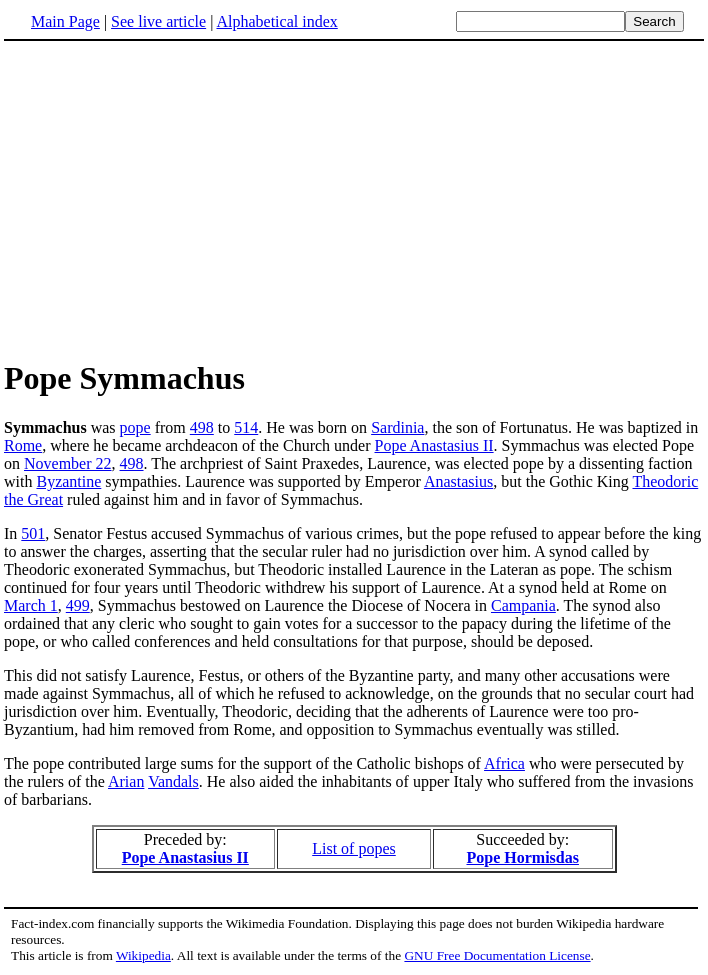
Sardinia (397, 427)
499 (78, 605)
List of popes (354, 848)
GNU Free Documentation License (497, 955)
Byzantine (68, 481)
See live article (158, 21)
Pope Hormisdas (522, 857)
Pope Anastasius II (434, 445)
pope (135, 427)
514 (246, 427)
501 (33, 533)
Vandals (173, 781)
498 (202, 427)
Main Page (65, 21)
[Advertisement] (354, 199)
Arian (126, 781)
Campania (523, 605)
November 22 (68, 463)
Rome (23, 445)
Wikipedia (143, 955)
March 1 (31, 605)
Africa (504, 763)
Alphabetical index (276, 21)
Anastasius (458, 481)
